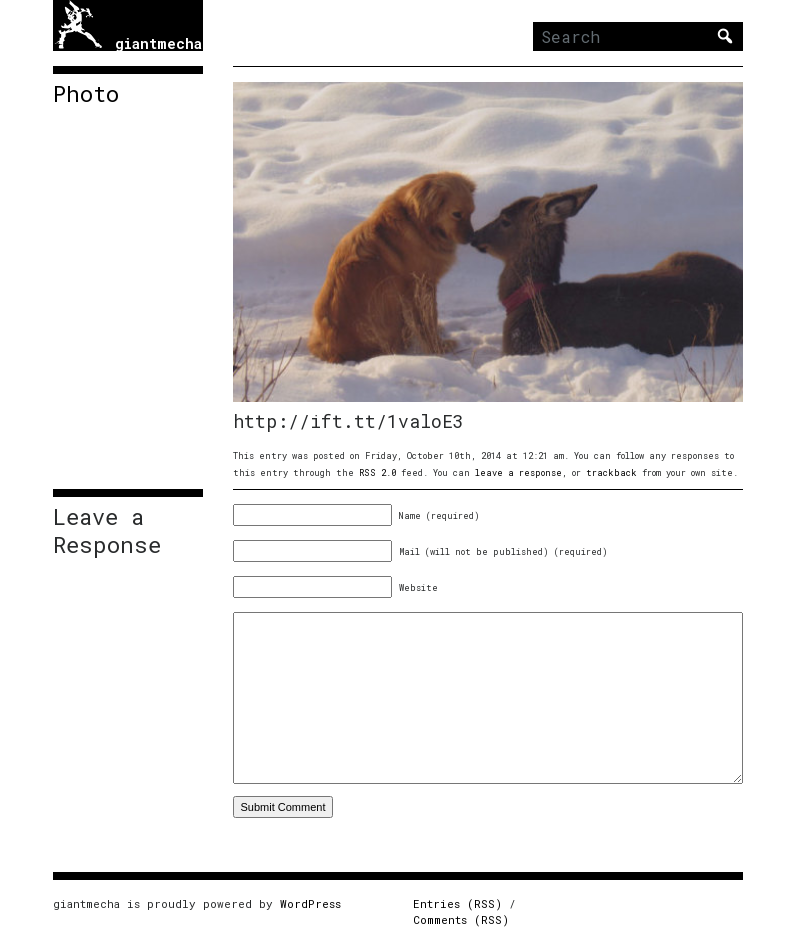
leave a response (518, 472)
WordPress (310, 903)
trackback (611, 472)
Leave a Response (107, 531)
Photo (86, 94)
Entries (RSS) (457, 903)
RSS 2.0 (377, 472)
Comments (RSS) (461, 919)
